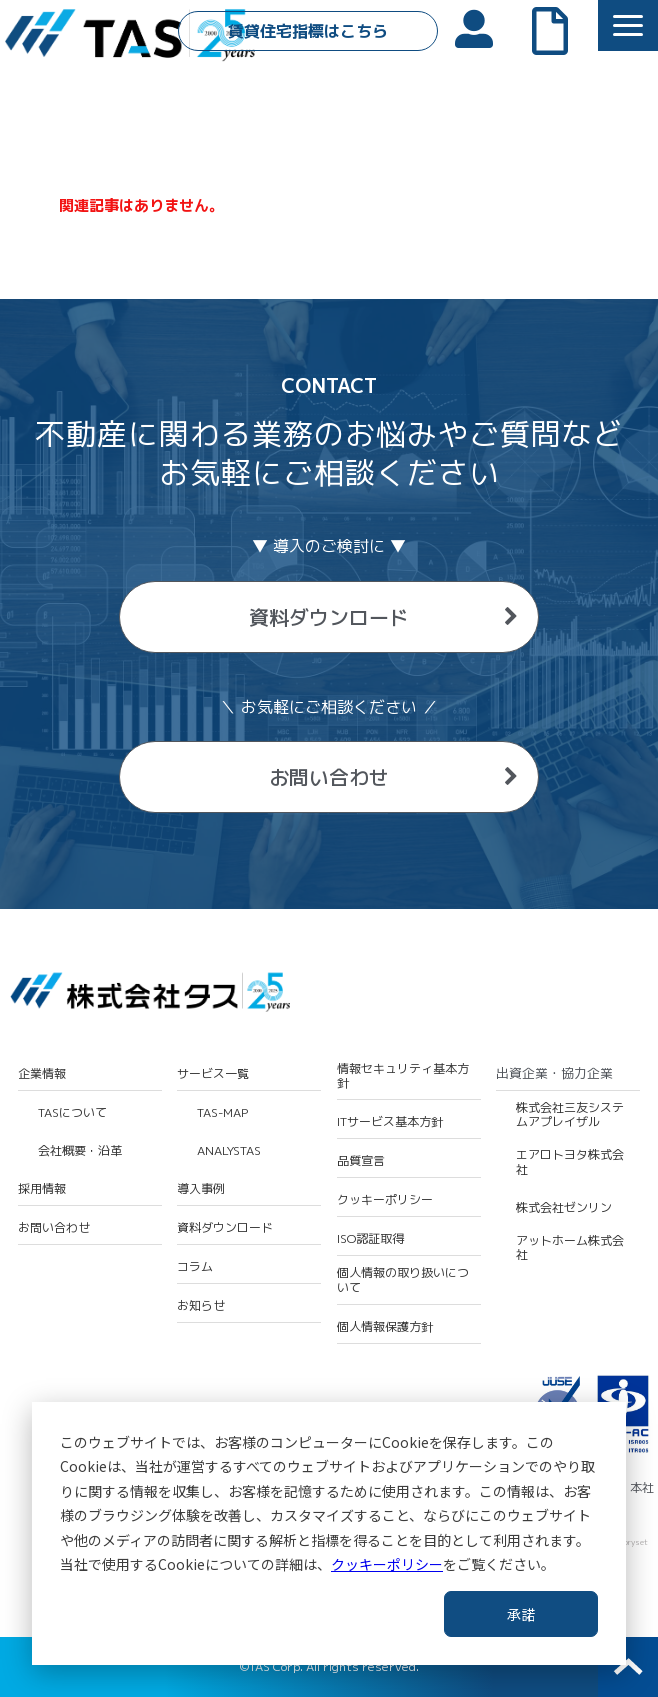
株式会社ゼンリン (564, 1208)
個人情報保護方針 (385, 1327)
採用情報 (42, 1189)
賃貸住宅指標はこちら (308, 31)
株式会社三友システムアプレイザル (570, 1115)
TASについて (72, 1113)
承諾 (521, 1614)
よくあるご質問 (560, 29)
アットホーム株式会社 (570, 1248)
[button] (628, 25)
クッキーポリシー (387, 1564)
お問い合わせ (329, 777)
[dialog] (329, 1533)
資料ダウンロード (329, 617)
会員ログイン (484, 27)
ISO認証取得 (370, 1239)
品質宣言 (361, 1161)
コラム (195, 1267)
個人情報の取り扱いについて (403, 1280)
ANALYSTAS (229, 1151)
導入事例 (201, 1189)
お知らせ (201, 1306)
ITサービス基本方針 (390, 1122)
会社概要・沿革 (80, 1151)
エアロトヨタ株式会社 (570, 1162)
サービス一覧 (213, 1074)
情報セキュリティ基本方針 (403, 1076)
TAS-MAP (222, 1113)
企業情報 (42, 1074)
